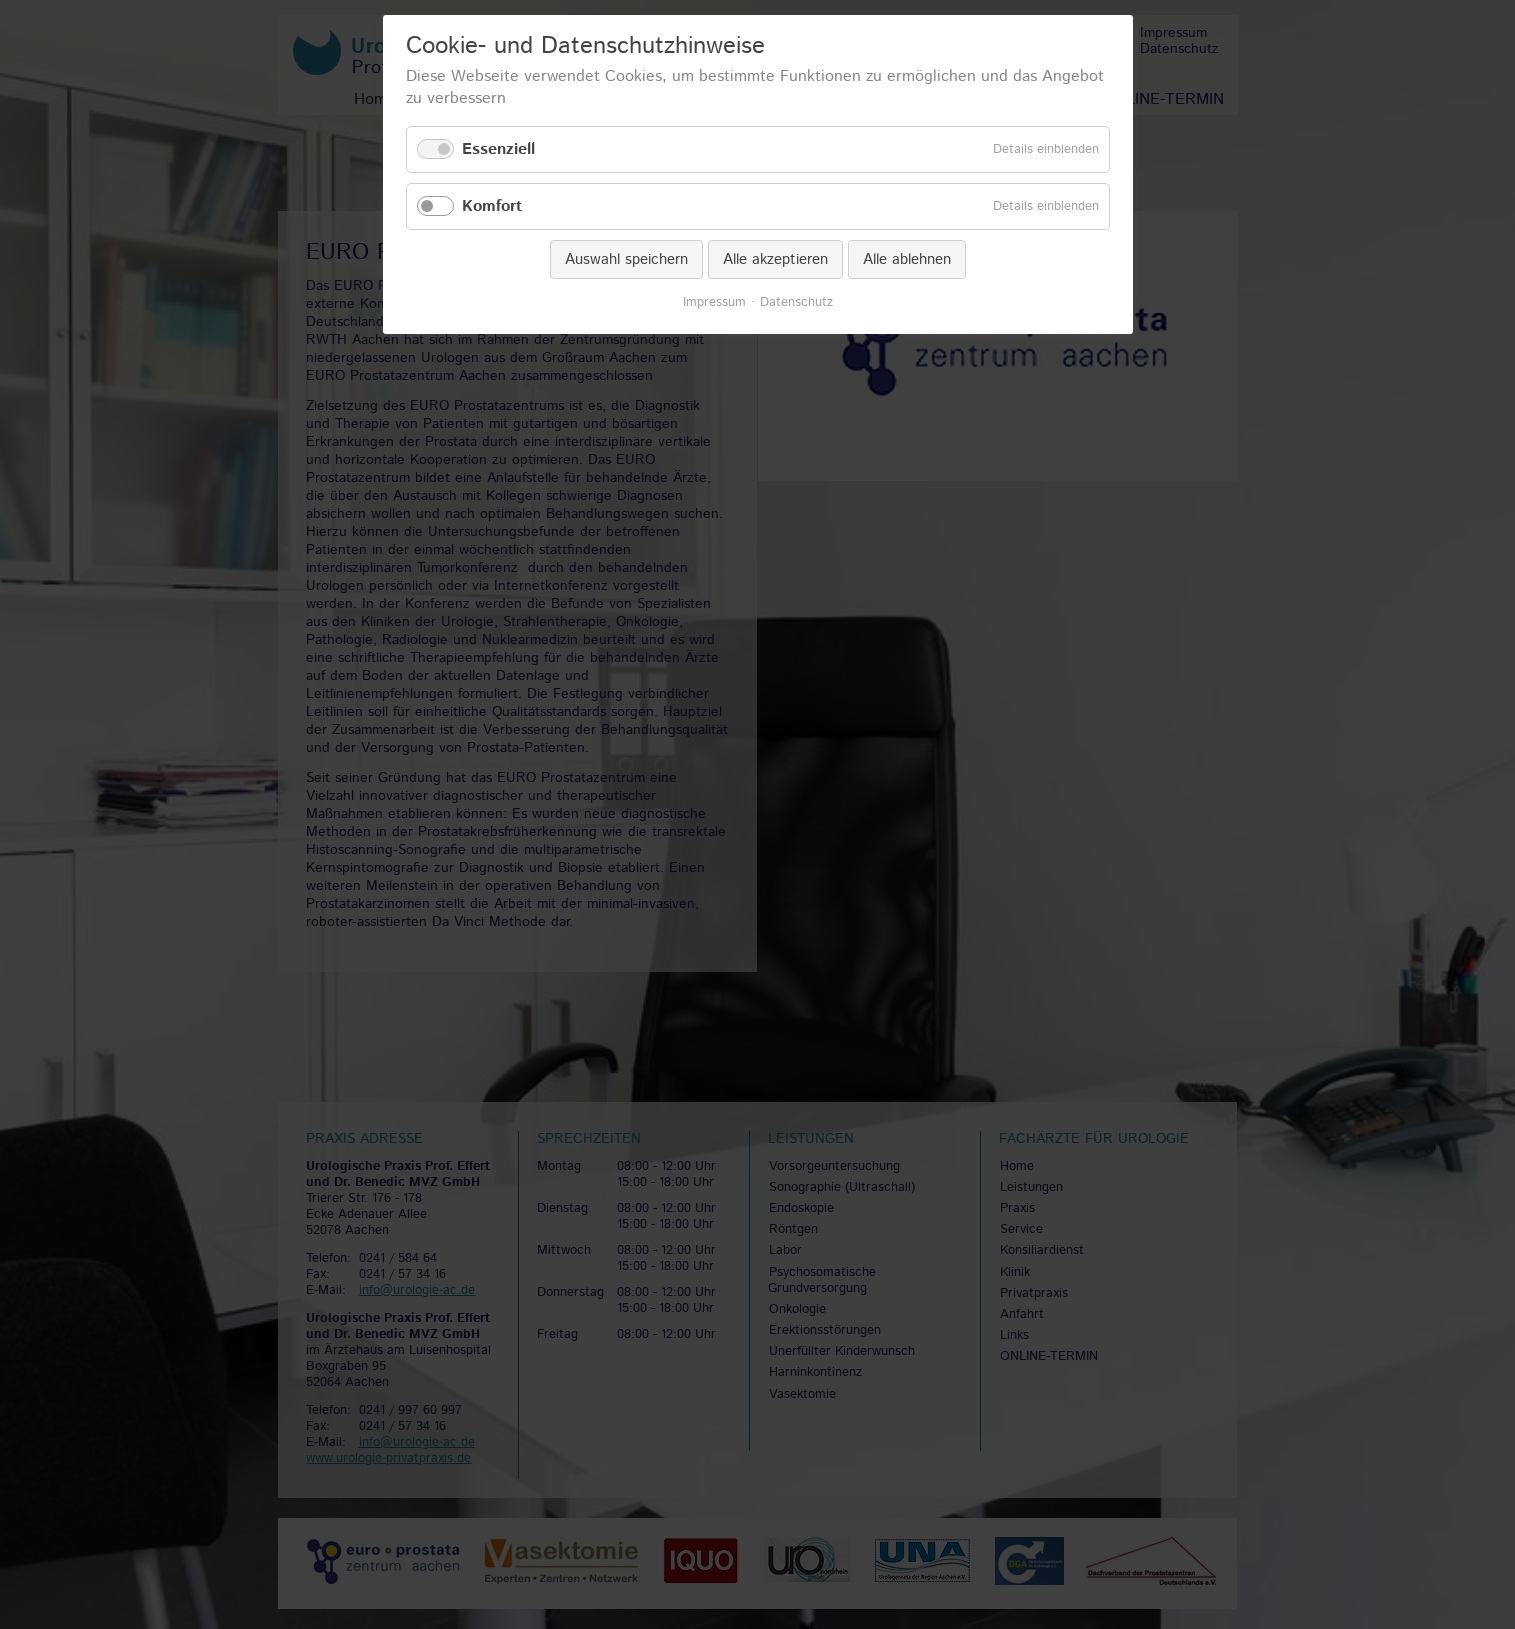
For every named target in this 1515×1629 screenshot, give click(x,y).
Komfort (492, 206)
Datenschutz (796, 303)
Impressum (714, 303)
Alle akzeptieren (775, 259)
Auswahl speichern (626, 259)
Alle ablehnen (907, 259)
